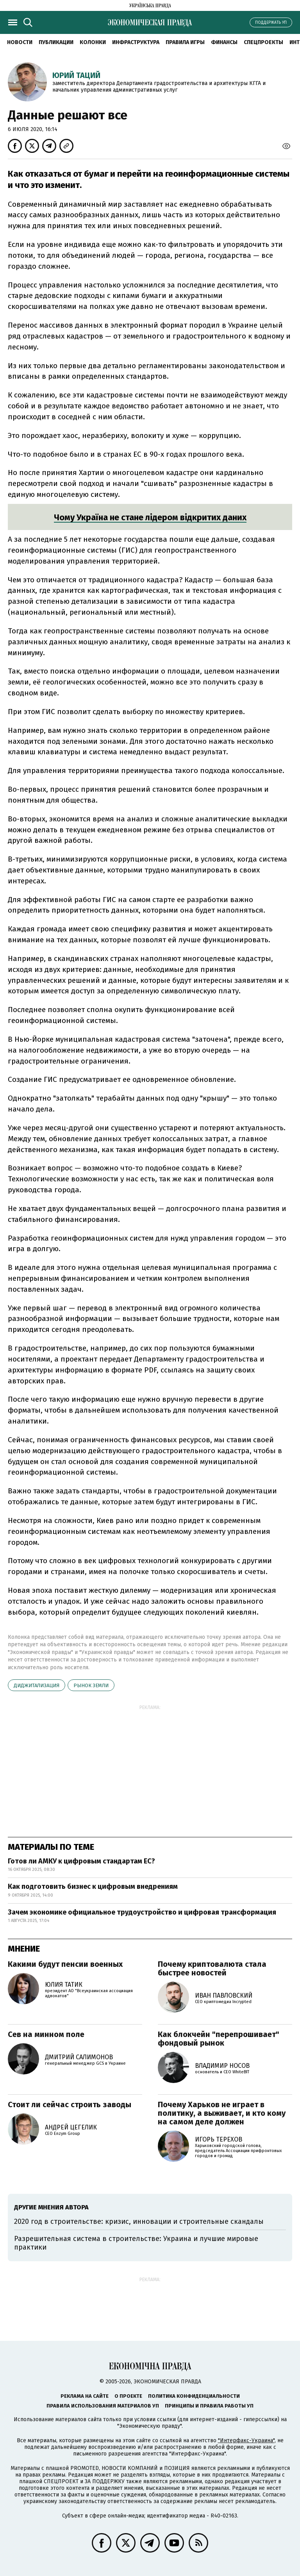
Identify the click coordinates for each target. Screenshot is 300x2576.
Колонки (93, 42)
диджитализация (36, 1685)
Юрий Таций (76, 75)
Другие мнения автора (51, 2207)
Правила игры (185, 42)
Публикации (56, 42)
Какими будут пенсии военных (65, 1964)
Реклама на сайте (85, 2396)
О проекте (128, 2396)
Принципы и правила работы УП (209, 2406)
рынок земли (91, 1685)
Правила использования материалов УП (102, 2406)
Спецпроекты (263, 42)
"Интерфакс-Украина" (246, 2440)
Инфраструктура (135, 42)
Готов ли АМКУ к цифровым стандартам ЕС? (81, 1861)
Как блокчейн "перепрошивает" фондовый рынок (218, 2039)
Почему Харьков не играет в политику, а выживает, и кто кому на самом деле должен (222, 2113)
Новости (19, 42)
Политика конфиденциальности (194, 2396)
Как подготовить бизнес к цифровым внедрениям (93, 1886)
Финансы (224, 42)
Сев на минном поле (46, 2034)
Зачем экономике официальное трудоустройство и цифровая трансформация (142, 1912)
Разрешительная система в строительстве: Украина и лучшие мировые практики (136, 2243)
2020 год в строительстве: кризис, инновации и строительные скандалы (139, 2221)
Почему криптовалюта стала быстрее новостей (212, 1968)
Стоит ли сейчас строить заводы (69, 2104)
